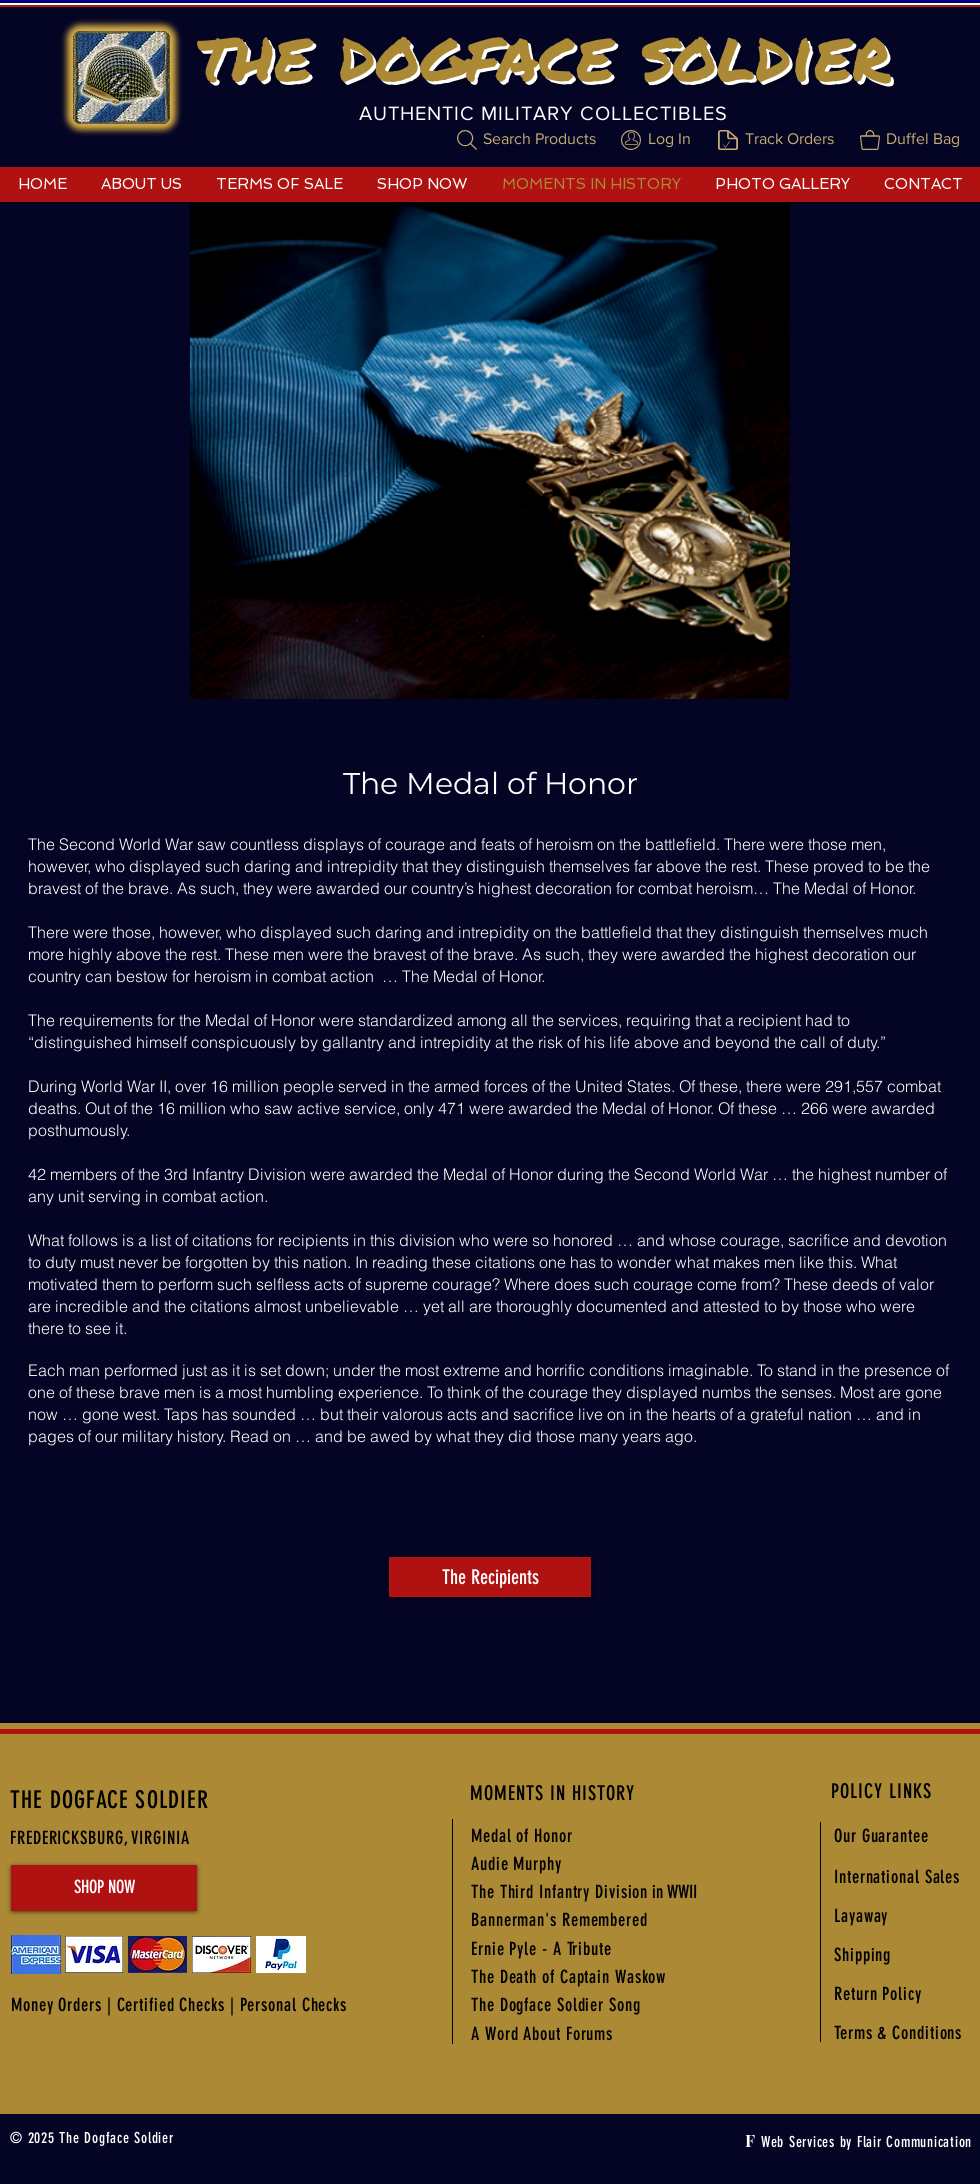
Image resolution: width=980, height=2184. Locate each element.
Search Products (539, 138)
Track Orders (789, 138)
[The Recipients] (490, 1577)
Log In (669, 138)
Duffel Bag (923, 138)
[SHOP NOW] (104, 1888)
